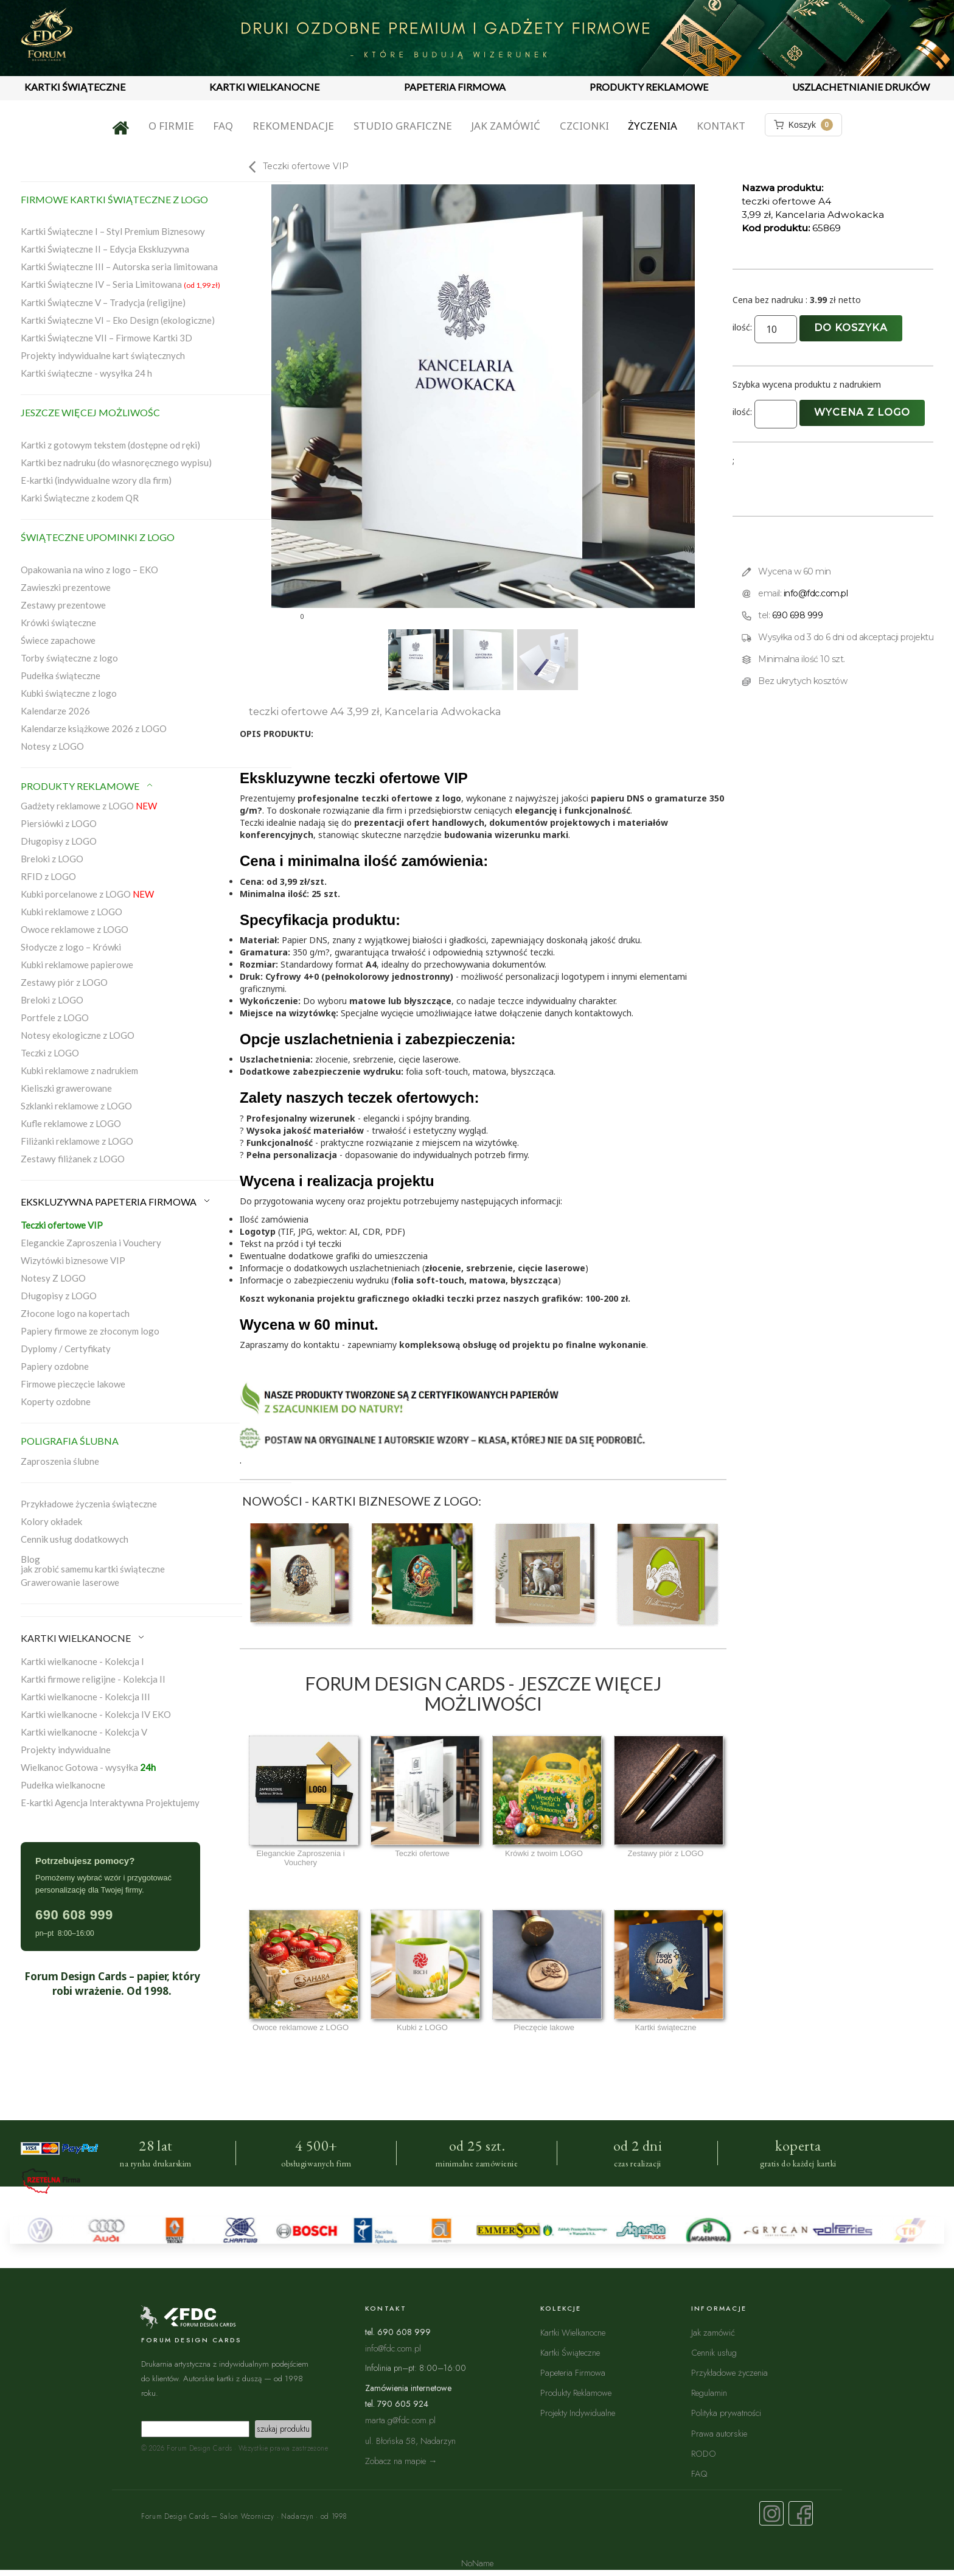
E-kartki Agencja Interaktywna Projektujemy (110, 1802)
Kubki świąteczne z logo (69, 693)
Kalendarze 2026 (55, 710)
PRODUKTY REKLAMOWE (649, 86)
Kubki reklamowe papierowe (77, 964)
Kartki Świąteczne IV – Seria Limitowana (120, 284)
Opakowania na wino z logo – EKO (89, 569)
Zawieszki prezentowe (66, 587)
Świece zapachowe (58, 640)
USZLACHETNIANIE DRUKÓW (861, 86)
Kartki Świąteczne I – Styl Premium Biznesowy (113, 231)
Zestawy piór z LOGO (64, 982)
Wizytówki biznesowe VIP (73, 1260)
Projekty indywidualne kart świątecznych (103, 355)
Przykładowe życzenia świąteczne (89, 1503)
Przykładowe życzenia (729, 2372)
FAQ (223, 126)
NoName (477, 2563)
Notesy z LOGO (52, 746)
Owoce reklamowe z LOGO (74, 929)
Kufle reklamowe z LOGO (71, 1123)
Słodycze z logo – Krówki (71, 946)
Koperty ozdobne (56, 1401)
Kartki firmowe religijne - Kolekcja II (93, 1679)
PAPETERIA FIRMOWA (455, 86)
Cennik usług (714, 2352)
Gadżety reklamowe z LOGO (89, 805)
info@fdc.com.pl (816, 593)
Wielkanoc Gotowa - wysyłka (88, 1767)
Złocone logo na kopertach (75, 1313)
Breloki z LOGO (52, 858)
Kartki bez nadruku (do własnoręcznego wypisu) (116, 462)
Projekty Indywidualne (577, 2412)
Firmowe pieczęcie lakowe (73, 1383)
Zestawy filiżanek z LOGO (73, 1158)
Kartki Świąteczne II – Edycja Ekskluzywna (105, 248)
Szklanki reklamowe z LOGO (76, 1105)
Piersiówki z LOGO (59, 823)
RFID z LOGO (48, 876)
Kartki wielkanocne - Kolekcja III (85, 1696)
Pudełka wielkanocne (63, 1784)
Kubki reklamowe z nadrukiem (79, 1070)
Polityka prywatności (726, 2412)
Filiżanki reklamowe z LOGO (77, 1141)
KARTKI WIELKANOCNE (264, 86)
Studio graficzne (402, 126)
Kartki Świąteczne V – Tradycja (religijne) (103, 302)
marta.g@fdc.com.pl (400, 2420)
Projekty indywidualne (66, 1749)
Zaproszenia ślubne (60, 1461)
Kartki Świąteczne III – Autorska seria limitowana (119, 266)
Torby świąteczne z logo (69, 657)
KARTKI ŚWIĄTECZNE (74, 86)
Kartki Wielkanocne (572, 2332)
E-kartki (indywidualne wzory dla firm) (96, 480)
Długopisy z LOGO (59, 841)
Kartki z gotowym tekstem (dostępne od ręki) (110, 444)
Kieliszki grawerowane (66, 1088)
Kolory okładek (51, 1521)
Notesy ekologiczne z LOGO (77, 1035)
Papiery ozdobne (55, 1366)
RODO (703, 2453)
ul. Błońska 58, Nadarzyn (410, 2440)
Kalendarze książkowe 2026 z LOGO (94, 728)
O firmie (171, 126)
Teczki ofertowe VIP (62, 1225)
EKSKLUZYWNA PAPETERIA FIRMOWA (116, 1201)
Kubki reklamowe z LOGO (71, 911)
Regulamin (709, 2392)
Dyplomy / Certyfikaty (66, 1348)
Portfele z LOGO (55, 1017)
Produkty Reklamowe (575, 2392)
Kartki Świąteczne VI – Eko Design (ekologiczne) (118, 320)
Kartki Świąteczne (570, 2352)
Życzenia (652, 126)
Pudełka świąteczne (60, 675)
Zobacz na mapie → (401, 2460)
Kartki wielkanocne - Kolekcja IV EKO (96, 1714)
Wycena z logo (862, 412)
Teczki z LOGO (50, 1052)
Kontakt (721, 126)
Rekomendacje (293, 126)
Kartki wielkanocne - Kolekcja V (84, 1731)
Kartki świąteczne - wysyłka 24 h (86, 373)
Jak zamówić (505, 126)
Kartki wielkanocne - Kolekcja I (82, 1661)
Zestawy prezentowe (63, 604)
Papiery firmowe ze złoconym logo (90, 1330)
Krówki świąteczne (58, 622)
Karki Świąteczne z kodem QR (80, 497)
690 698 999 (797, 615)
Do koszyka (851, 327)
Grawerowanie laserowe (70, 1582)
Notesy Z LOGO (53, 1277)
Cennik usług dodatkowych (74, 1539)
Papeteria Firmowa (572, 2372)
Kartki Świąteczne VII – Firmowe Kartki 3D (106, 337)
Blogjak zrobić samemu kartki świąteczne (93, 1564)
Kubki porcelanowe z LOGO (87, 893)
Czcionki (584, 126)
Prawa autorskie (719, 2433)
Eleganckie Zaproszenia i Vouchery (91, 1242)
